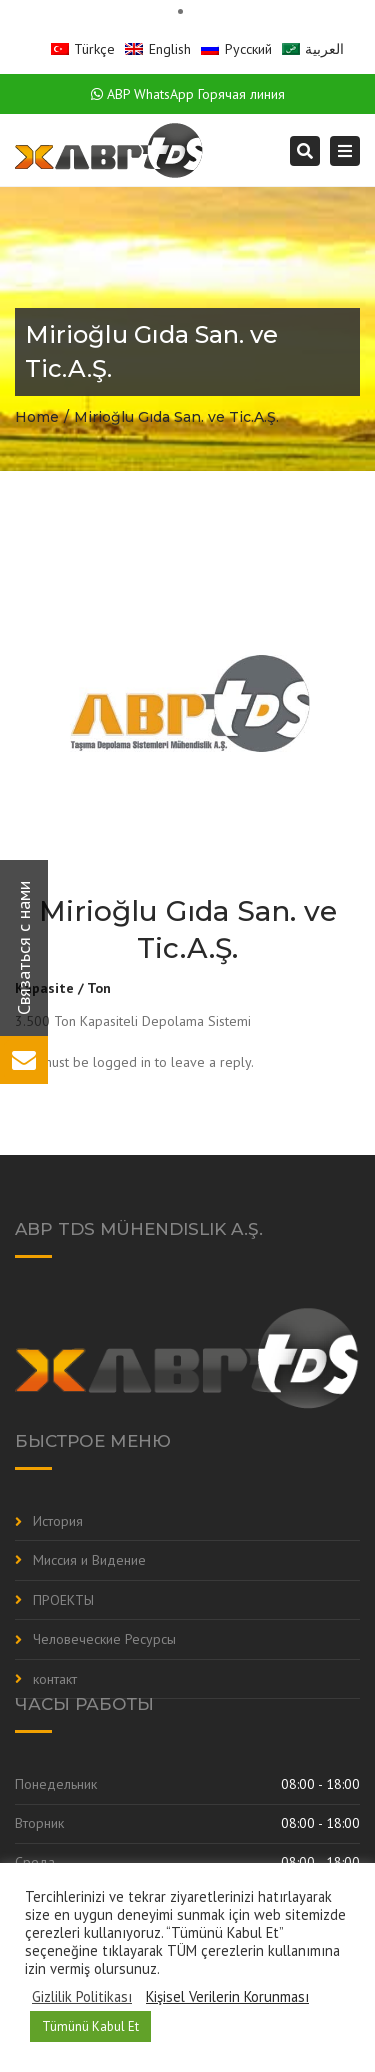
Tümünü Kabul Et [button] (90, 2026)
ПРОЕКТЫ (63, 1600)
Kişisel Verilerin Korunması (227, 1997)
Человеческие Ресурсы (104, 1639)
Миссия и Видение (89, 1560)
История (58, 1521)
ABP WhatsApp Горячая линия (188, 94)
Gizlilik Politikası (82, 1997)
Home (37, 417)
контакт (55, 1679)
